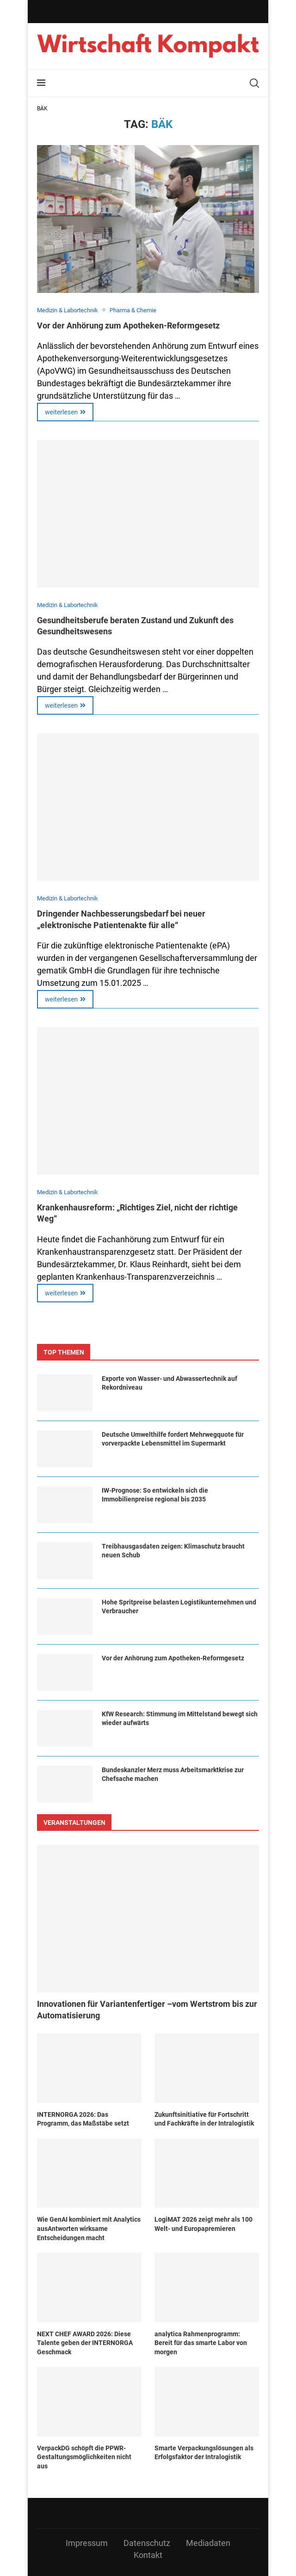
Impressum (87, 2543)
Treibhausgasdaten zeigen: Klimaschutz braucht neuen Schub (173, 1551)
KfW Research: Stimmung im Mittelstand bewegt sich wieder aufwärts (180, 1718)
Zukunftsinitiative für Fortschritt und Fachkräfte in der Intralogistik (204, 2119)
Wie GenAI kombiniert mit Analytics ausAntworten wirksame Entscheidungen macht (89, 2228)
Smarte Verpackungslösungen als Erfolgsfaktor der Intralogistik (203, 2452)
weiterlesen (65, 412)
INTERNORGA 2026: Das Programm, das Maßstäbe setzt (83, 2119)
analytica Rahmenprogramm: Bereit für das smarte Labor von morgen (200, 2343)
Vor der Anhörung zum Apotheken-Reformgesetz (128, 325)
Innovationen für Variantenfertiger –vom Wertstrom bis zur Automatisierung (147, 2009)
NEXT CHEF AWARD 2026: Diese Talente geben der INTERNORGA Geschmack (85, 2343)
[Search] (254, 83)
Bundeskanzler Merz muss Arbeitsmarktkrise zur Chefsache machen (173, 1774)
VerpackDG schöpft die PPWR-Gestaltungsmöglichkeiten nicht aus (84, 2457)
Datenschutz (146, 2543)
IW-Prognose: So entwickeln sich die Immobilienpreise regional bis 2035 (155, 1495)
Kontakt (148, 2555)
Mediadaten (208, 2543)
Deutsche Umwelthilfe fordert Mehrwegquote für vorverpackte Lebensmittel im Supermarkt (173, 1439)
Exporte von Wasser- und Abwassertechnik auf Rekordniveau (169, 1383)
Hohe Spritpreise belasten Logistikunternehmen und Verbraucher (179, 1606)
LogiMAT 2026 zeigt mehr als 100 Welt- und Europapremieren (203, 2224)
